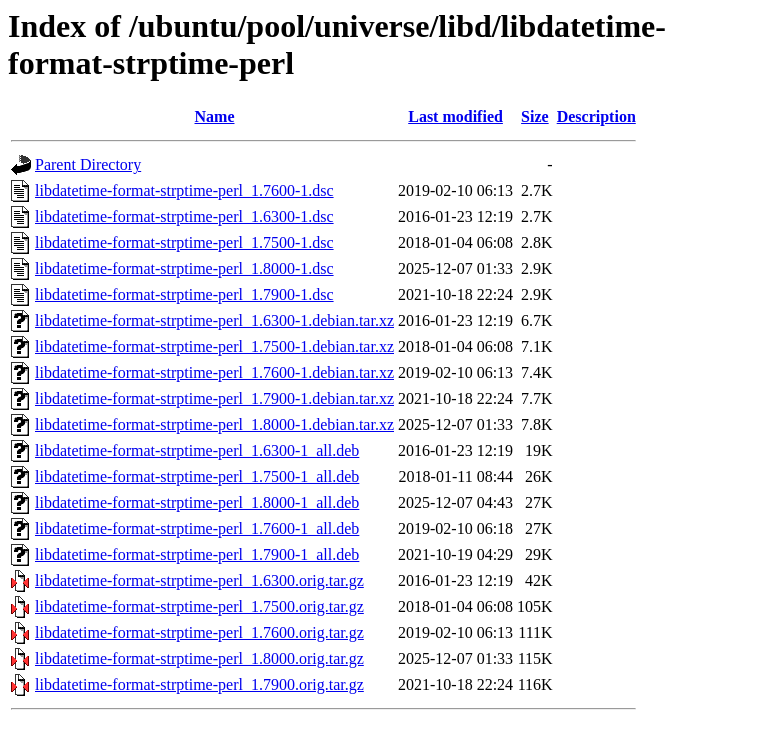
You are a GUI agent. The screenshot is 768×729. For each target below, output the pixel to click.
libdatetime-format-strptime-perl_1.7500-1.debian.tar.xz (214, 346)
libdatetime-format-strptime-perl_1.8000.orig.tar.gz (199, 658)
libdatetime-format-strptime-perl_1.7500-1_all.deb (197, 476)
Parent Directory (88, 164)
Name (215, 116)
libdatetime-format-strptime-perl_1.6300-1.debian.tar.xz (214, 320)
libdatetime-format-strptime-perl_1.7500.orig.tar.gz (199, 606)
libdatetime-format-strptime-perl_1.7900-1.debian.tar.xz (214, 398)
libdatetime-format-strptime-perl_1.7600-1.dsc (184, 190)
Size (535, 116)
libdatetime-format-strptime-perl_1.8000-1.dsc (184, 268)
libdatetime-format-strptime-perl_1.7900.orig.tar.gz (199, 684)
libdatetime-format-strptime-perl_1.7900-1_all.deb (197, 554)
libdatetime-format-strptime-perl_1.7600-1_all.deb (197, 528)
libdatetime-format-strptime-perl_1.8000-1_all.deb (197, 502)
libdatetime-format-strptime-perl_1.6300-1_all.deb (197, 450)
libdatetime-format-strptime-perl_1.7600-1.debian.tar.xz (214, 372)
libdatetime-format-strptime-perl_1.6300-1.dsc (184, 216)
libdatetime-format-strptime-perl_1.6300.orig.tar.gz (199, 580)
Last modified (455, 116)
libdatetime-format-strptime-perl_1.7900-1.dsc (184, 294)
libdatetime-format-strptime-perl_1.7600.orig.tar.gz (199, 632)
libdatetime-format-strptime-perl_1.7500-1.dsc (184, 242)
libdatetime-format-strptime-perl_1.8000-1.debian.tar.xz (214, 424)
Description (596, 116)
